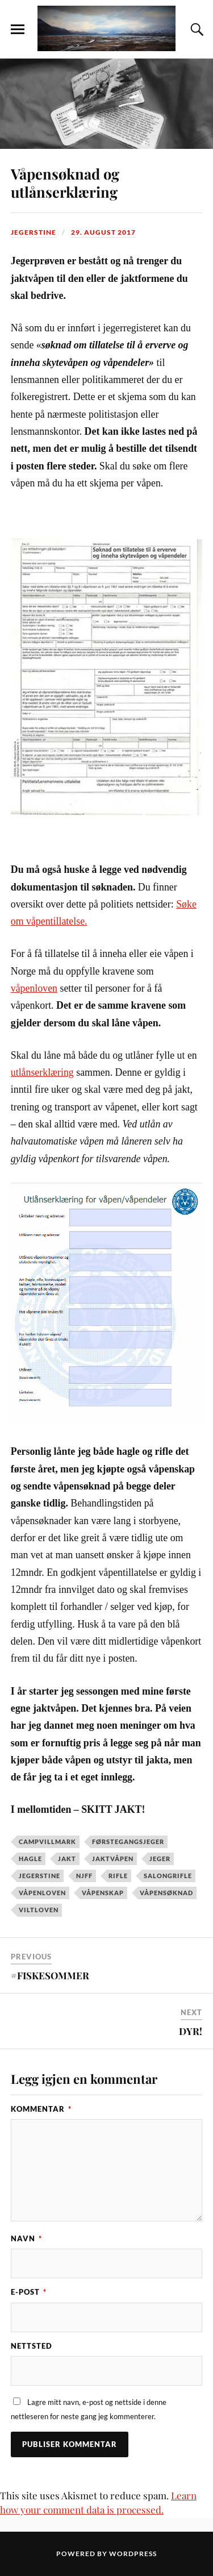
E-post (29, 2291)
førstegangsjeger (128, 1841)
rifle (118, 1875)
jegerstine (39, 1875)
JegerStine (33, 232)
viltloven (39, 1909)
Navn (26, 2238)
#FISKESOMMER (50, 1975)
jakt (67, 1858)
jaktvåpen (112, 1858)
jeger (159, 1858)
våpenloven (34, 988)
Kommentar (41, 2108)
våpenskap (103, 1892)
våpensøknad (166, 1892)
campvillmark (47, 1841)
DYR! (190, 2031)
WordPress (133, 2553)
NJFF (84, 1875)
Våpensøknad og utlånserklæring (65, 182)
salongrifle (168, 1875)
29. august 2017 (103, 232)
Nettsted (31, 2345)
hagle (30, 1858)
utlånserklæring (42, 1072)
